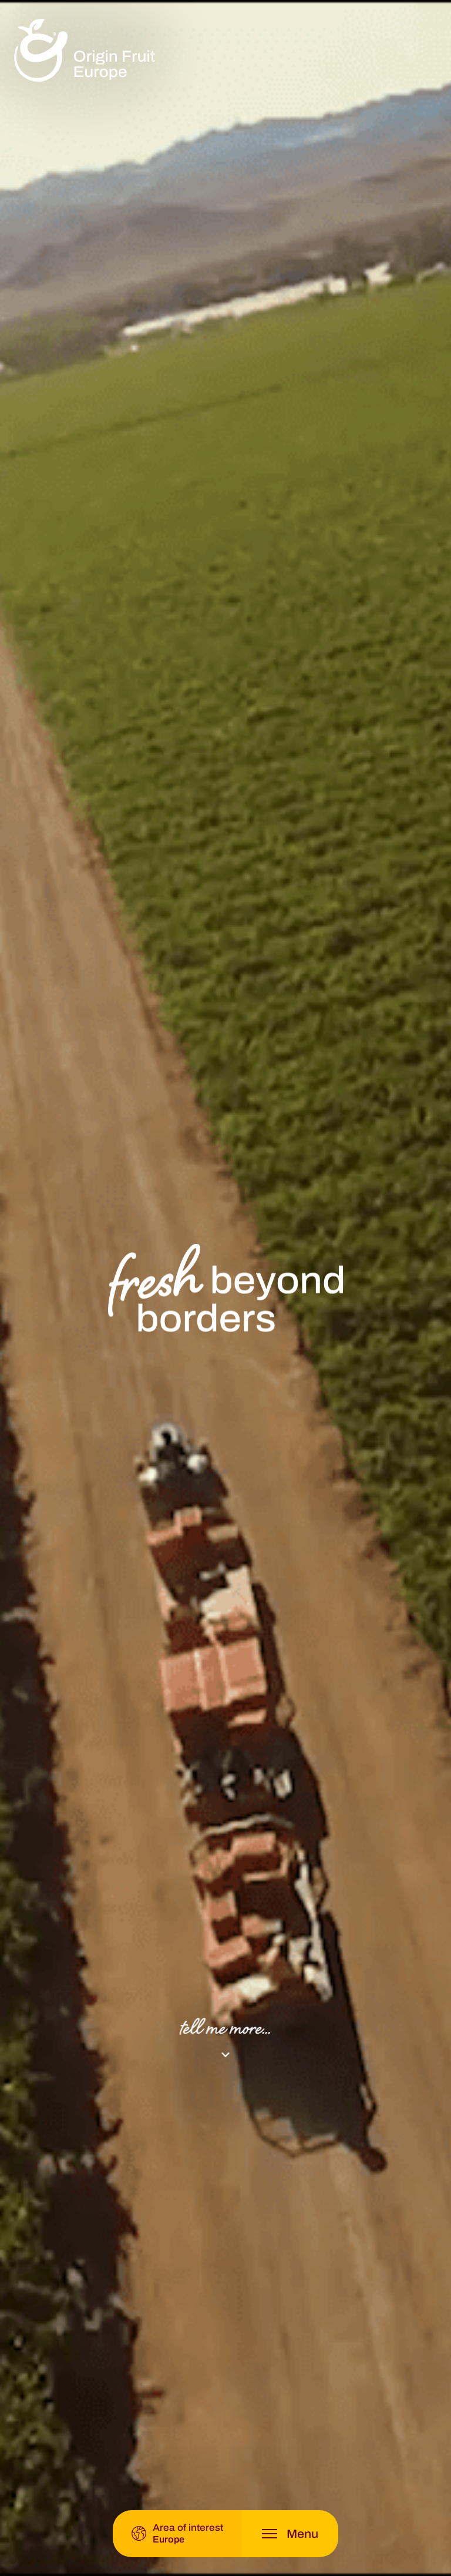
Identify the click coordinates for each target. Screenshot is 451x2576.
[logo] (84, 50)
